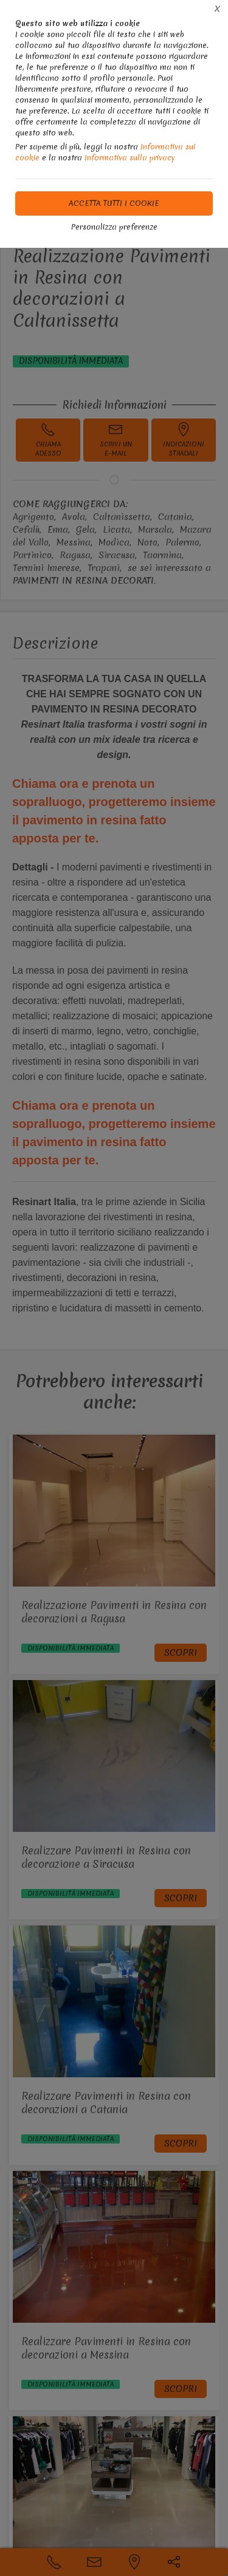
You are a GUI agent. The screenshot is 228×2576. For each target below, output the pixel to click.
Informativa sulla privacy (130, 157)
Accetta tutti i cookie (114, 203)
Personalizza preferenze (114, 227)
